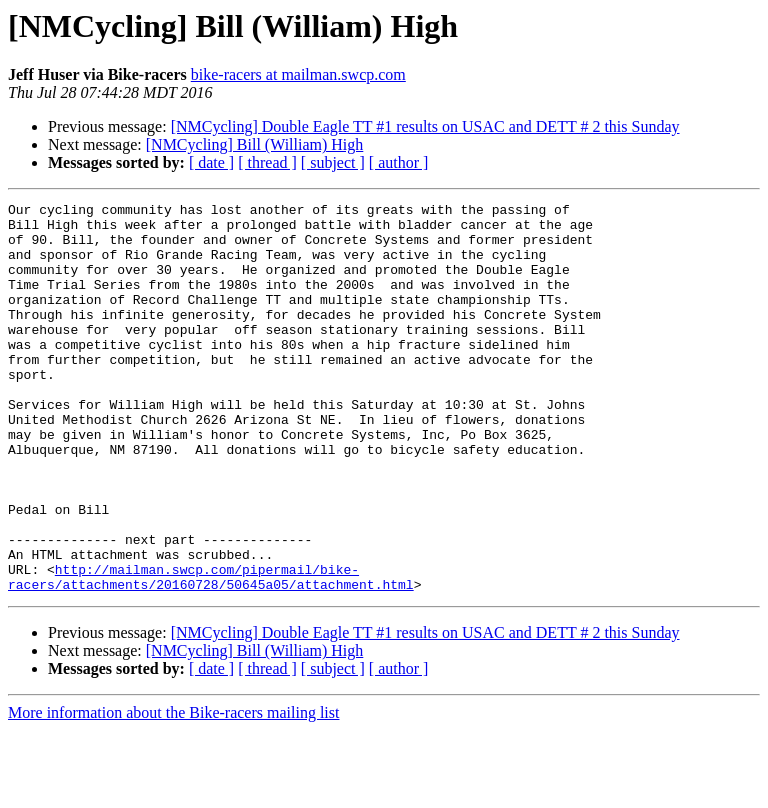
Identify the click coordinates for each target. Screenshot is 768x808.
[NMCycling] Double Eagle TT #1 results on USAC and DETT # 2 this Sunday (425, 126)
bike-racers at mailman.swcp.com (298, 74)
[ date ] (211, 162)
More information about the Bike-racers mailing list (173, 790)
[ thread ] (267, 162)
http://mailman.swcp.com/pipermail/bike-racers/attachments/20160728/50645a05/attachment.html (211, 653)
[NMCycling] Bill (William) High (255, 144)
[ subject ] (333, 162)
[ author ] (399, 162)
